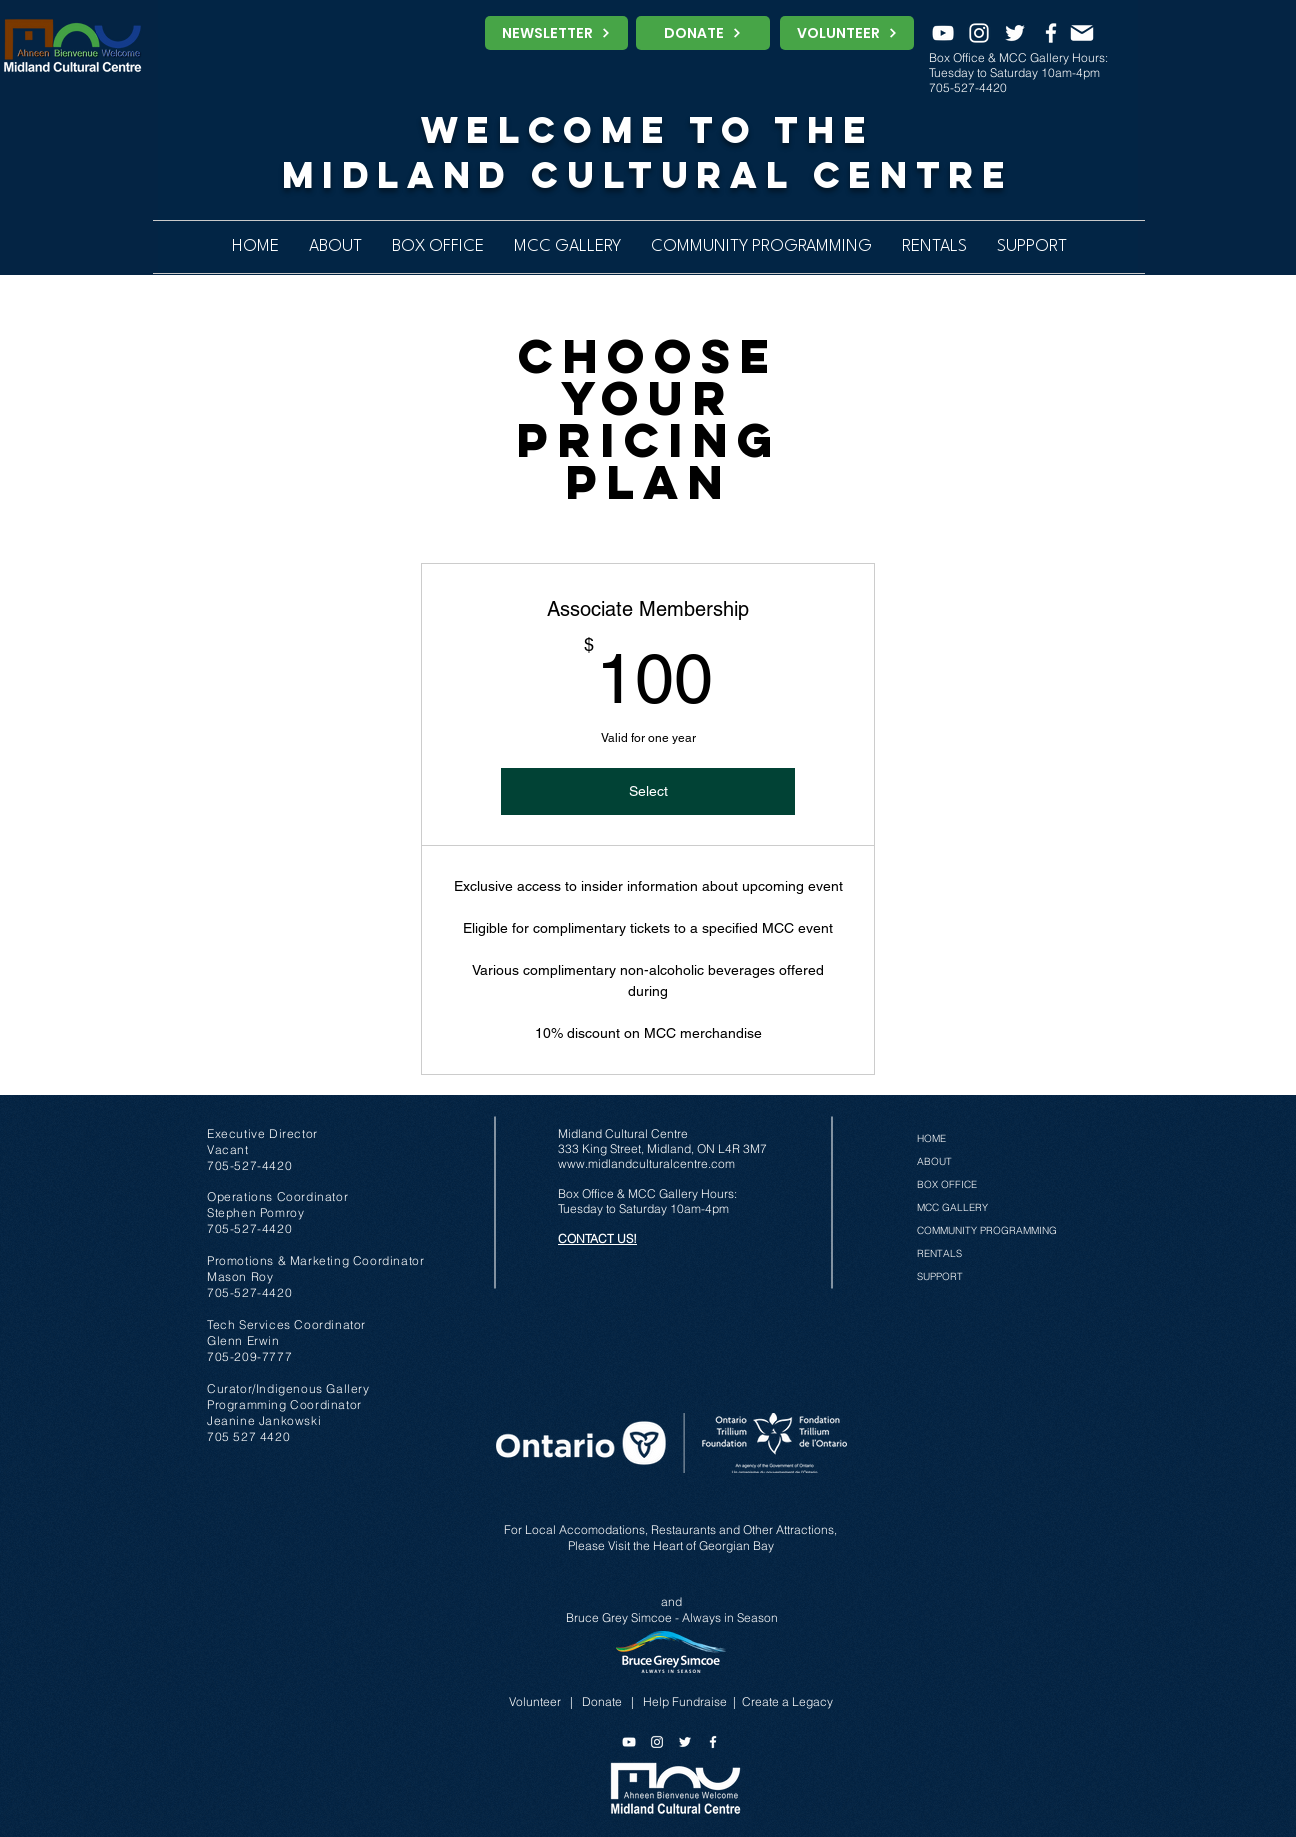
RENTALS (939, 1253)
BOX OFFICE (947, 1184)
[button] (761, 247)
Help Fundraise (685, 1701)
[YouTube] (943, 33)
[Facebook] (1051, 33)
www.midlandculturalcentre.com (646, 1163)
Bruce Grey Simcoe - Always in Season (672, 1617)
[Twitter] (1015, 33)
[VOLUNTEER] (847, 33)
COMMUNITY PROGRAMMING (987, 1230)
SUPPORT (940, 1276)
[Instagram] (979, 33)
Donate (602, 1701)
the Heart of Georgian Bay (703, 1545)
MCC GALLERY (952, 1207)
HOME (931, 1138)
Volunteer (535, 1701)
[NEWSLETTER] (556, 33)
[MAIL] (1082, 33)
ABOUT (934, 1161)
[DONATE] (703, 33)
